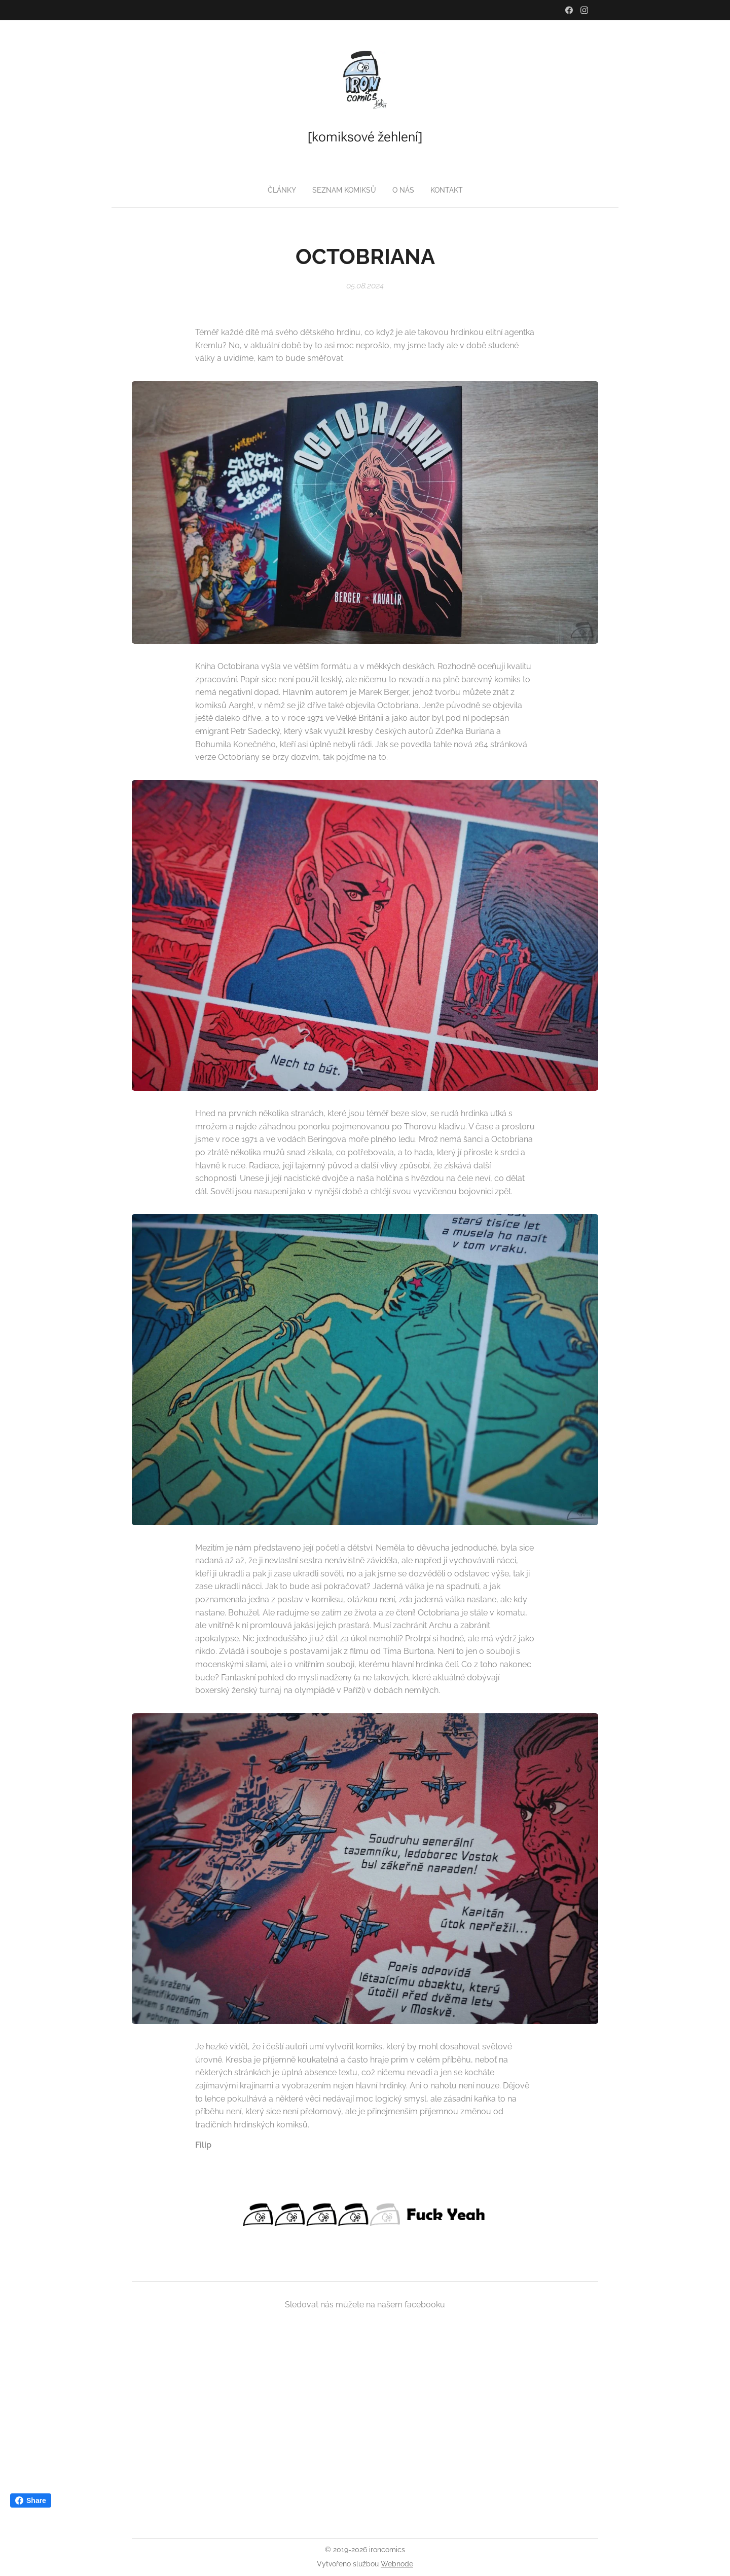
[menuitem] (345, 190)
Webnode (397, 2564)
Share (30, 2500)
